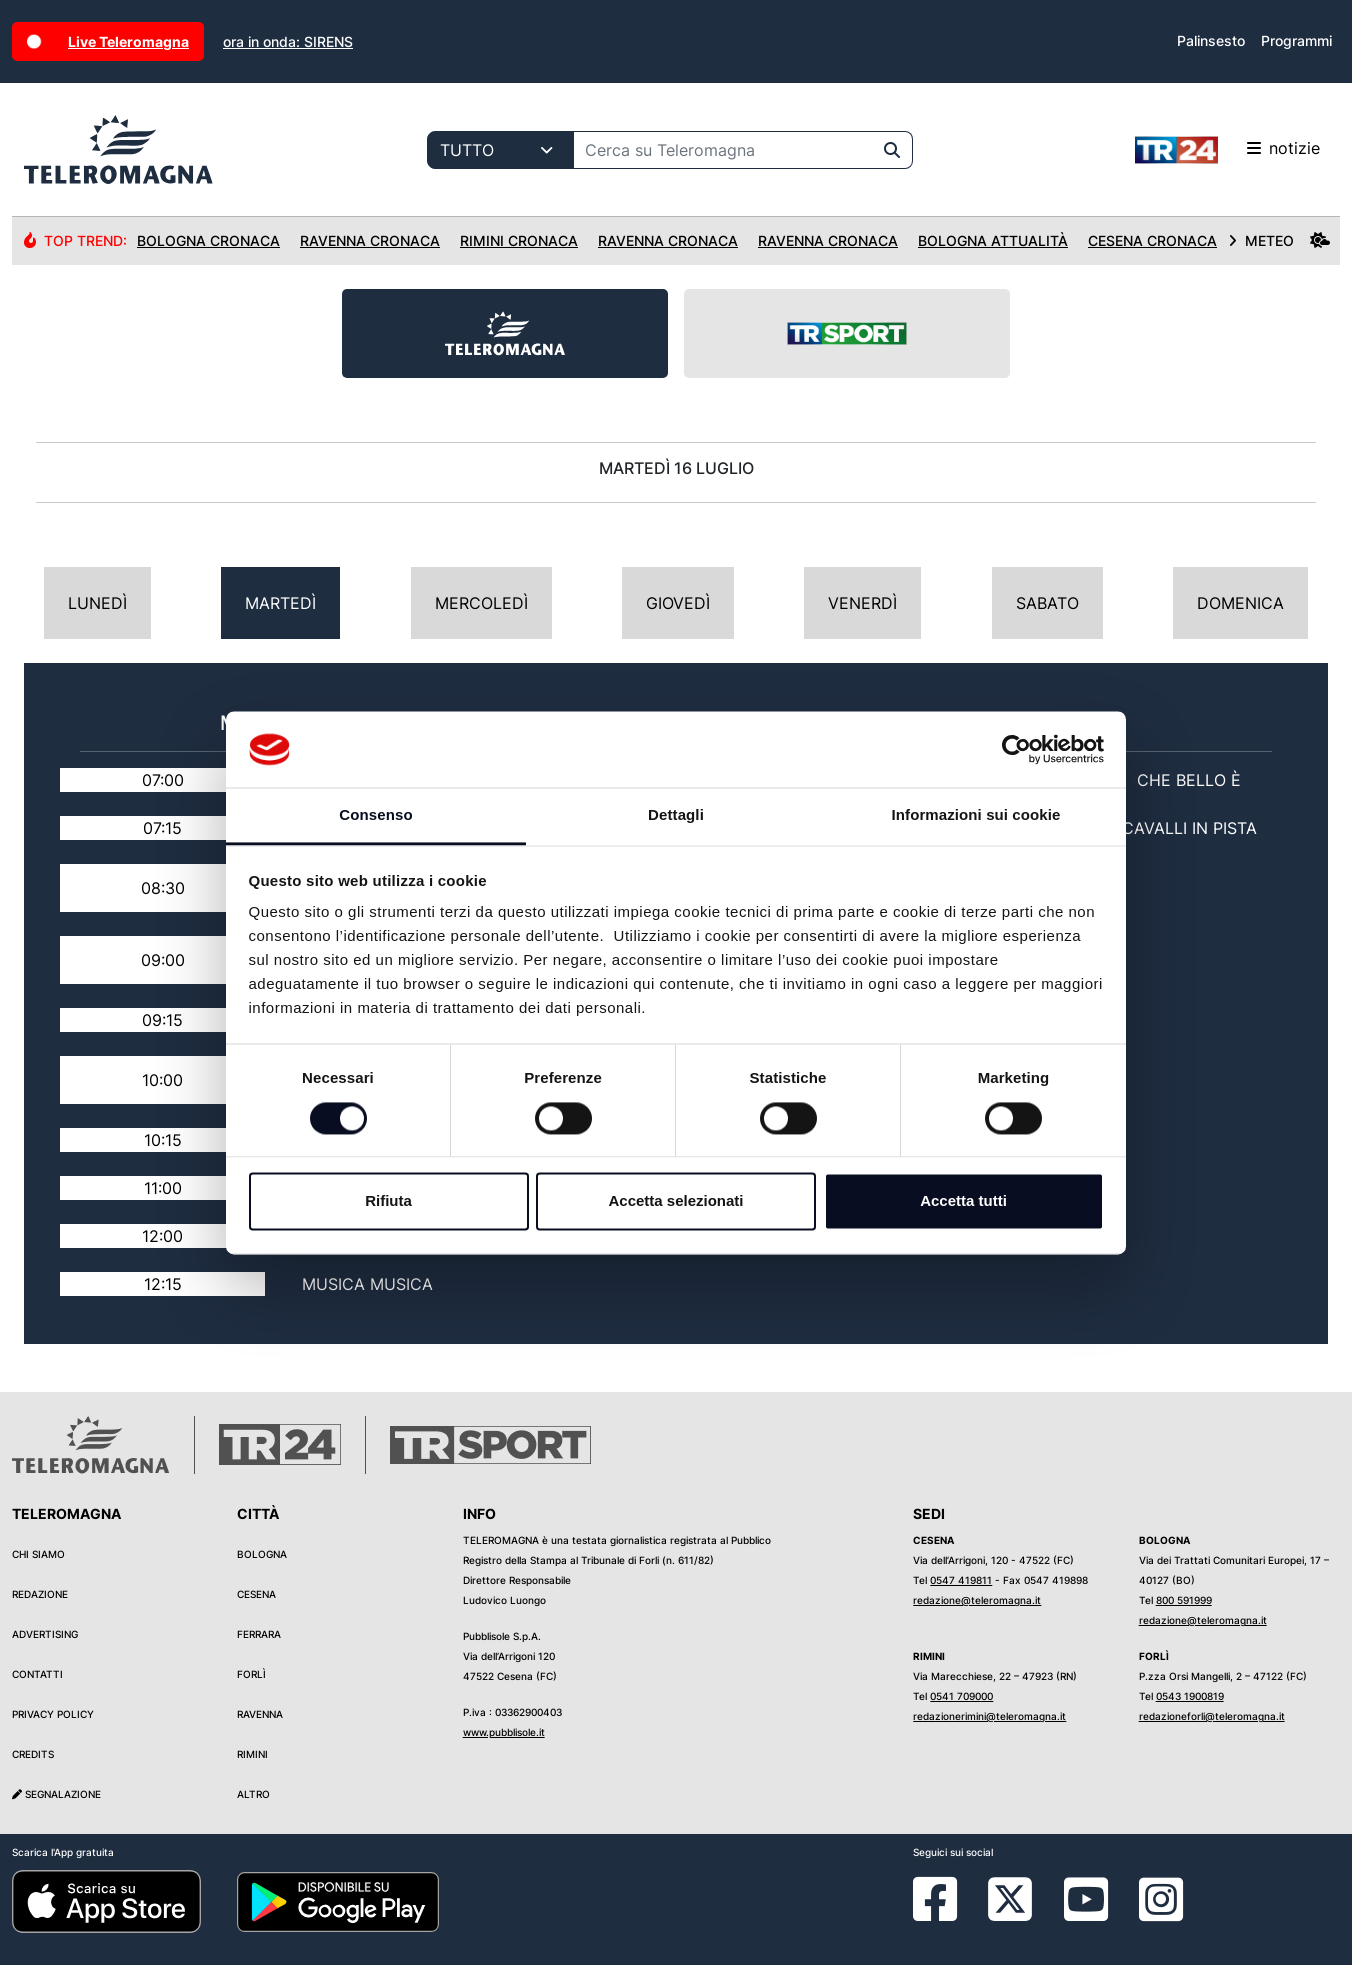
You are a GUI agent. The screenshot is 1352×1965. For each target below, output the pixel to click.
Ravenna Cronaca (370, 240)
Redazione (40, 1594)
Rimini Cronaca (519, 240)
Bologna (262, 1554)
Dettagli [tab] (676, 815)
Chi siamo (38, 1554)
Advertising (45, 1634)
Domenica (1240, 603)
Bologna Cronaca (208, 240)
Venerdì (862, 603)
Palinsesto (1211, 40)
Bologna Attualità (993, 240)
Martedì (280, 603)
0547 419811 (961, 1580)
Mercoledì (481, 603)
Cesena (256, 1594)
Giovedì (678, 603)
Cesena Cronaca (1152, 240)
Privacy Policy (53, 1714)
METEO (1279, 240)
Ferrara (259, 1634)
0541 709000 (961, 1696)
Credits (33, 1754)
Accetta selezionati (675, 1201)
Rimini (252, 1754)
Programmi (1296, 40)
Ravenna (260, 1714)
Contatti (37, 1674)
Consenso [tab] (375, 815)
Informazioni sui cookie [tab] (976, 815)
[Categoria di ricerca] (500, 150)
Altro (253, 1794)
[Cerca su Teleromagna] (723, 150)
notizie (1227, 150)
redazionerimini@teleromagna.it (989, 1716)
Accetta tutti (963, 1201)
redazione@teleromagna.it (977, 1600)
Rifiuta (388, 1201)
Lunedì (97, 603)
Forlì (251, 1674)
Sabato (1047, 603)
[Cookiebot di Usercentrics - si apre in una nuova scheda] (1016, 749)
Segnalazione (56, 1794)
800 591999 (1184, 1600)
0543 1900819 (1190, 1696)
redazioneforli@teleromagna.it (1212, 1716)
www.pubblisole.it (504, 1732)
